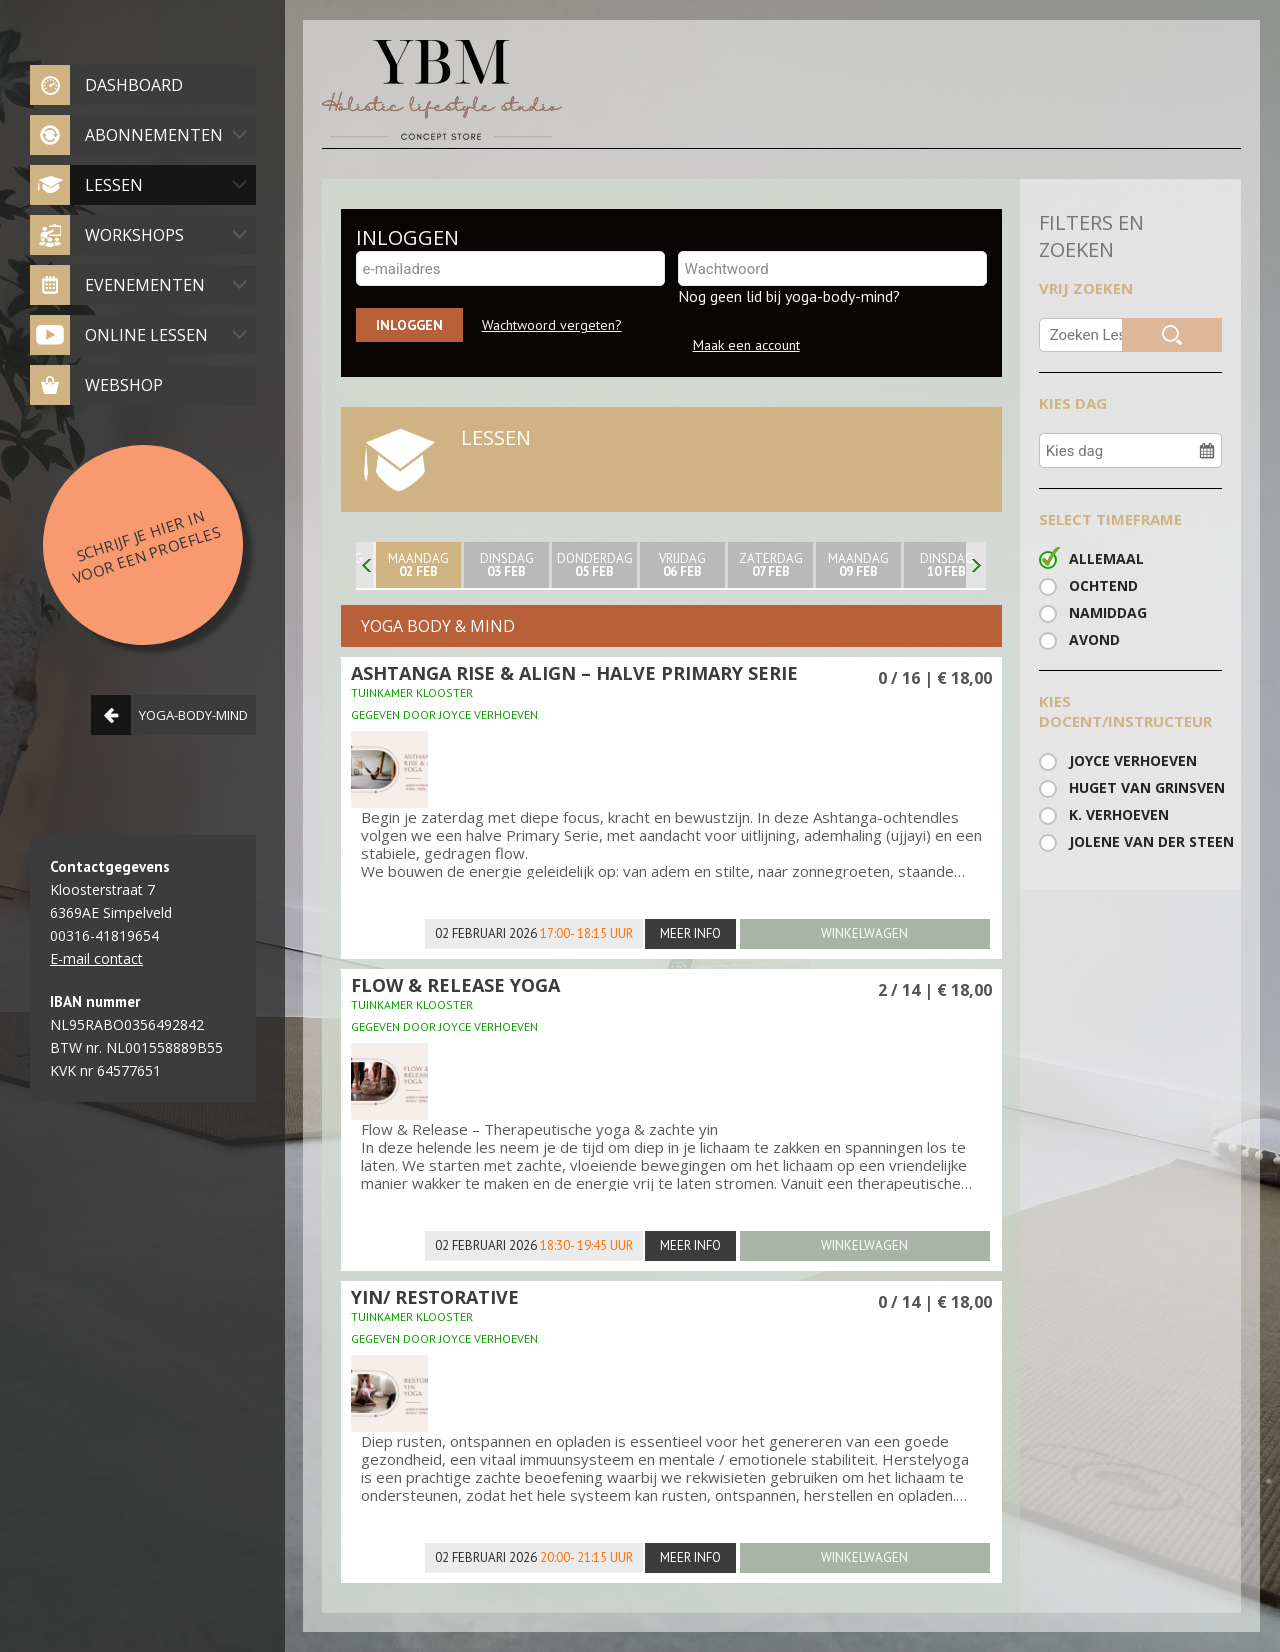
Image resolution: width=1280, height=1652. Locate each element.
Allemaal (1106, 558)
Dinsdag (506, 565)
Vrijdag (682, 565)
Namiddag (1108, 612)
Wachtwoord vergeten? (552, 325)
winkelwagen (864, 933)
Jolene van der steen (1146, 841)
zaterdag (770, 565)
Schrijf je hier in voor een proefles (146, 546)
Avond (1094, 639)
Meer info (690, 933)
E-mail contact (96, 958)
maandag (418, 565)
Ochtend (1103, 585)
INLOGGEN (407, 237)
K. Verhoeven (1119, 814)
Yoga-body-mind (169, 715)
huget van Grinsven (1146, 787)
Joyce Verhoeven (1133, 760)
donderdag (594, 565)
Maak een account (746, 345)
